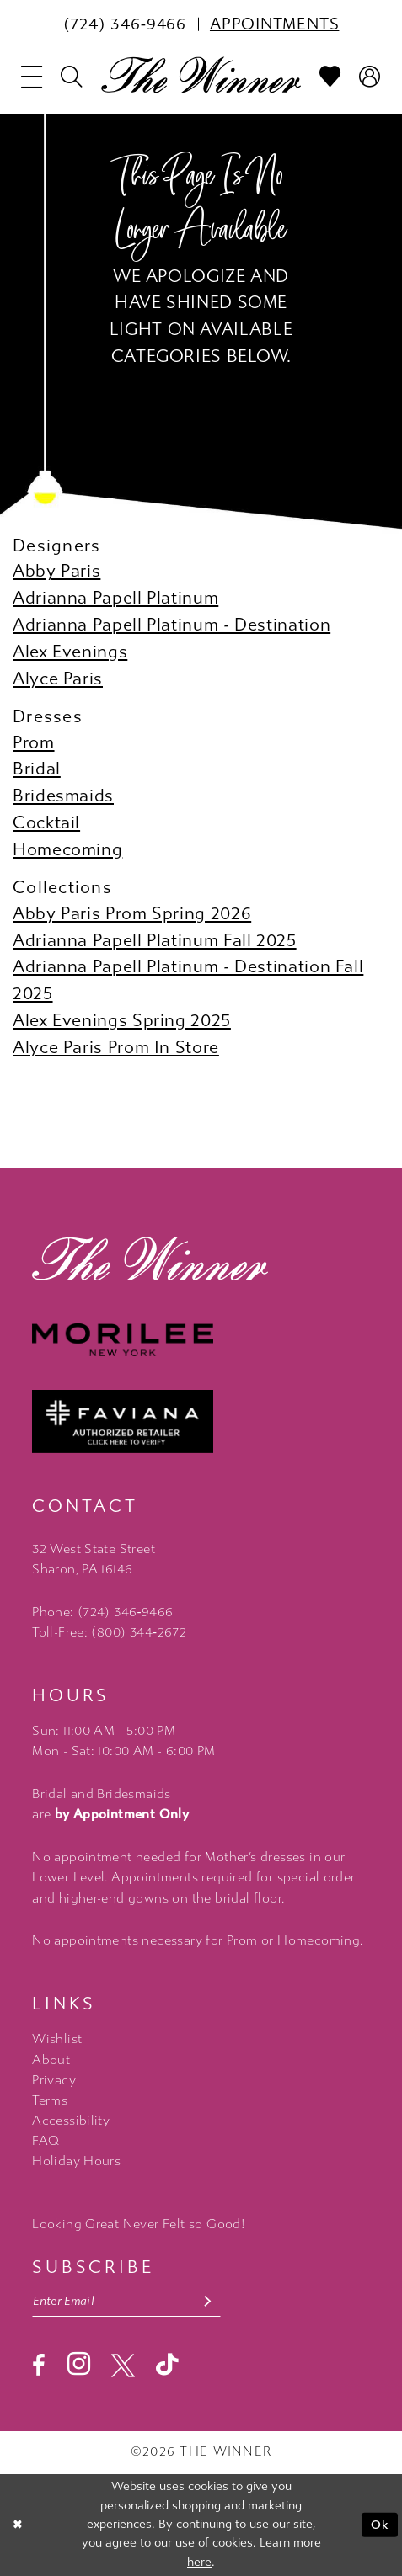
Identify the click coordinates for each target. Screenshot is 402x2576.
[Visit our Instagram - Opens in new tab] (78, 2364)
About (51, 2060)
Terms (49, 2100)
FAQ (45, 2140)
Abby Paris (56, 571)
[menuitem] (124, 24)
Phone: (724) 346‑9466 (102, 1612)
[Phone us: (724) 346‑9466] (124, 24)
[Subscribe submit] (207, 2301)
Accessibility (71, 2120)
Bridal (37, 768)
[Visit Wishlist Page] (330, 77)
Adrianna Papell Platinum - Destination (171, 625)
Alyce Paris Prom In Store (116, 1047)
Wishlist (57, 2038)
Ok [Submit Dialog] (380, 2524)
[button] (32, 77)
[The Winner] (201, 74)
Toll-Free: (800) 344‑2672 (109, 1632)
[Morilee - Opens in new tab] (201, 1339)
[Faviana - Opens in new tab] (201, 1421)
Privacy (54, 2080)
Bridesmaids (63, 795)
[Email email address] (126, 2301)
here (199, 2562)
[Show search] (71, 77)
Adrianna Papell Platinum (115, 598)
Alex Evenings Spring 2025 (122, 1020)
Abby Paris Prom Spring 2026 (132, 913)
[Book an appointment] (274, 24)
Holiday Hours (76, 2161)
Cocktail (46, 822)
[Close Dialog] (18, 2525)
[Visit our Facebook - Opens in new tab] (39, 2365)
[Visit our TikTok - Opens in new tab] (167, 2365)
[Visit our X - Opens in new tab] (123, 2365)
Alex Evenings (70, 651)
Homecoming (67, 849)
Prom (34, 742)
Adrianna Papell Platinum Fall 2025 (155, 940)
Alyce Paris (58, 678)
